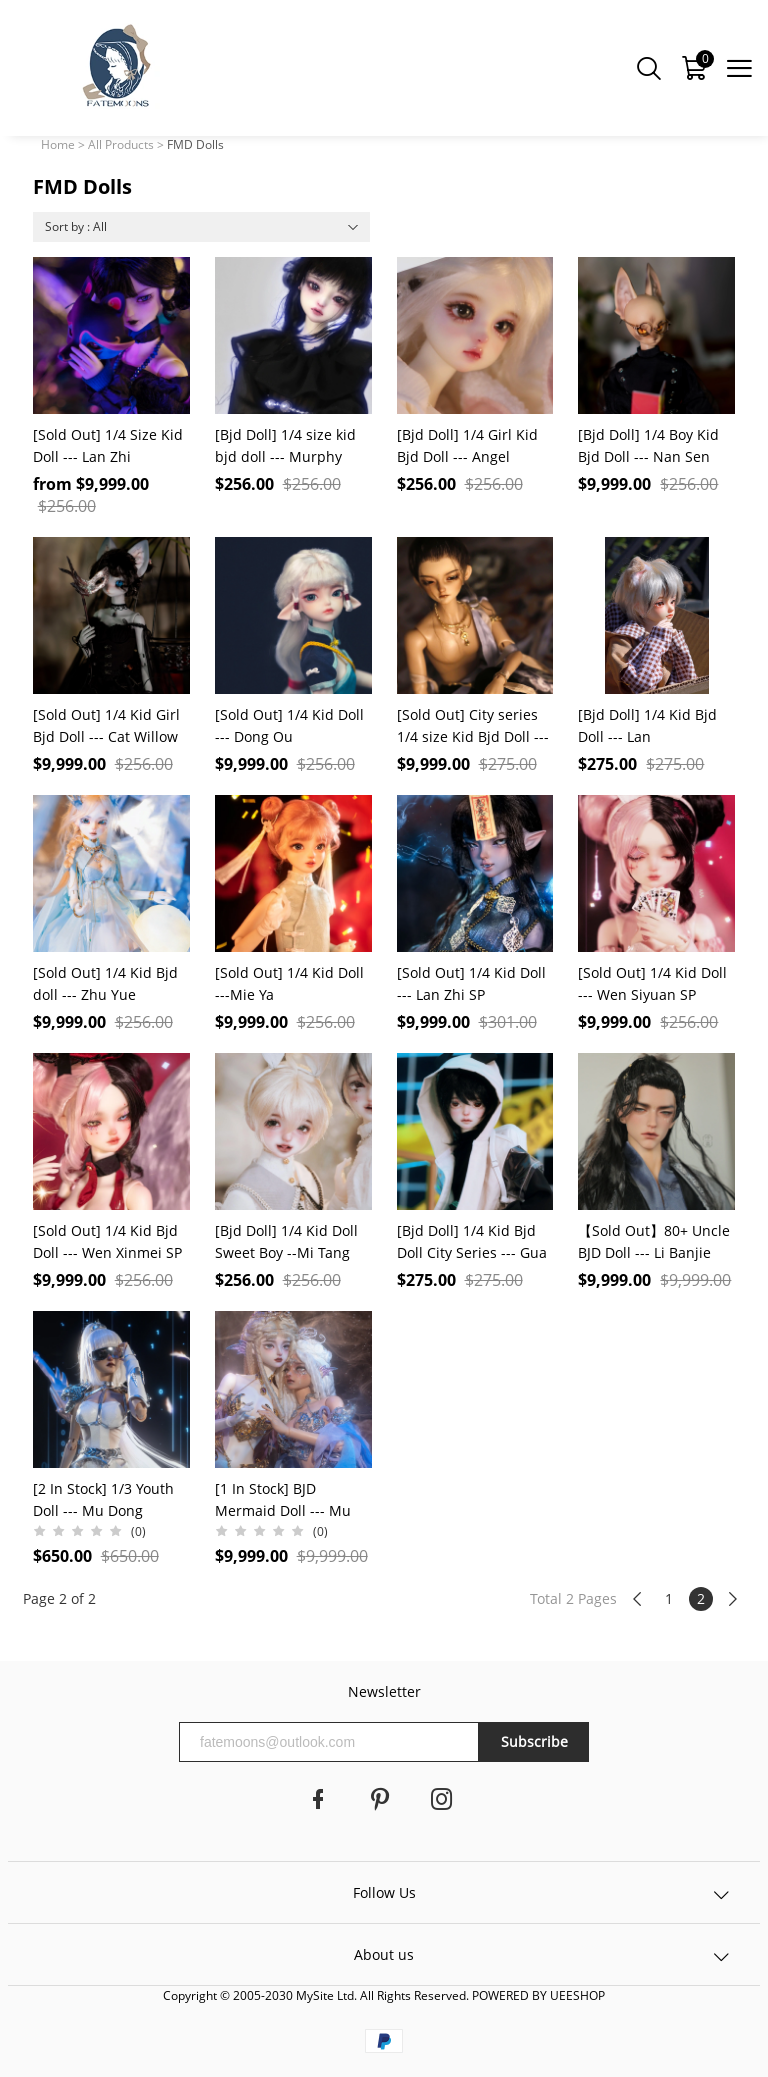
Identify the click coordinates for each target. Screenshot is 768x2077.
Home (58, 144)
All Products (121, 144)
